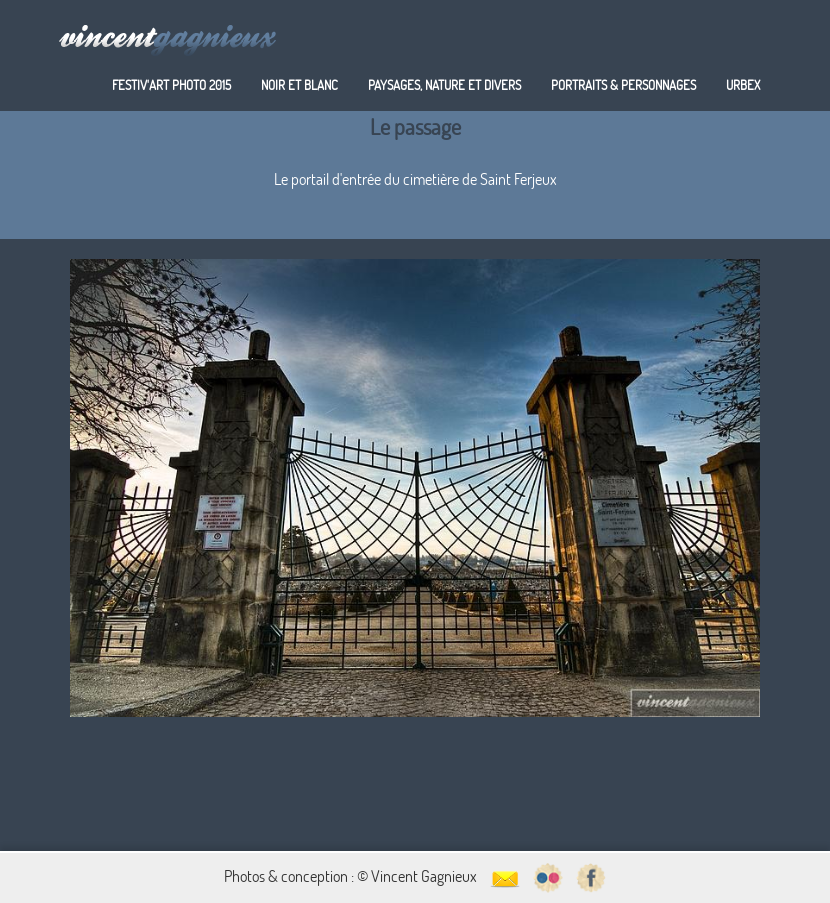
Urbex (743, 85)
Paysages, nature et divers (444, 85)
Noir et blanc (299, 85)
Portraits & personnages (623, 85)
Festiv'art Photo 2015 (171, 85)
